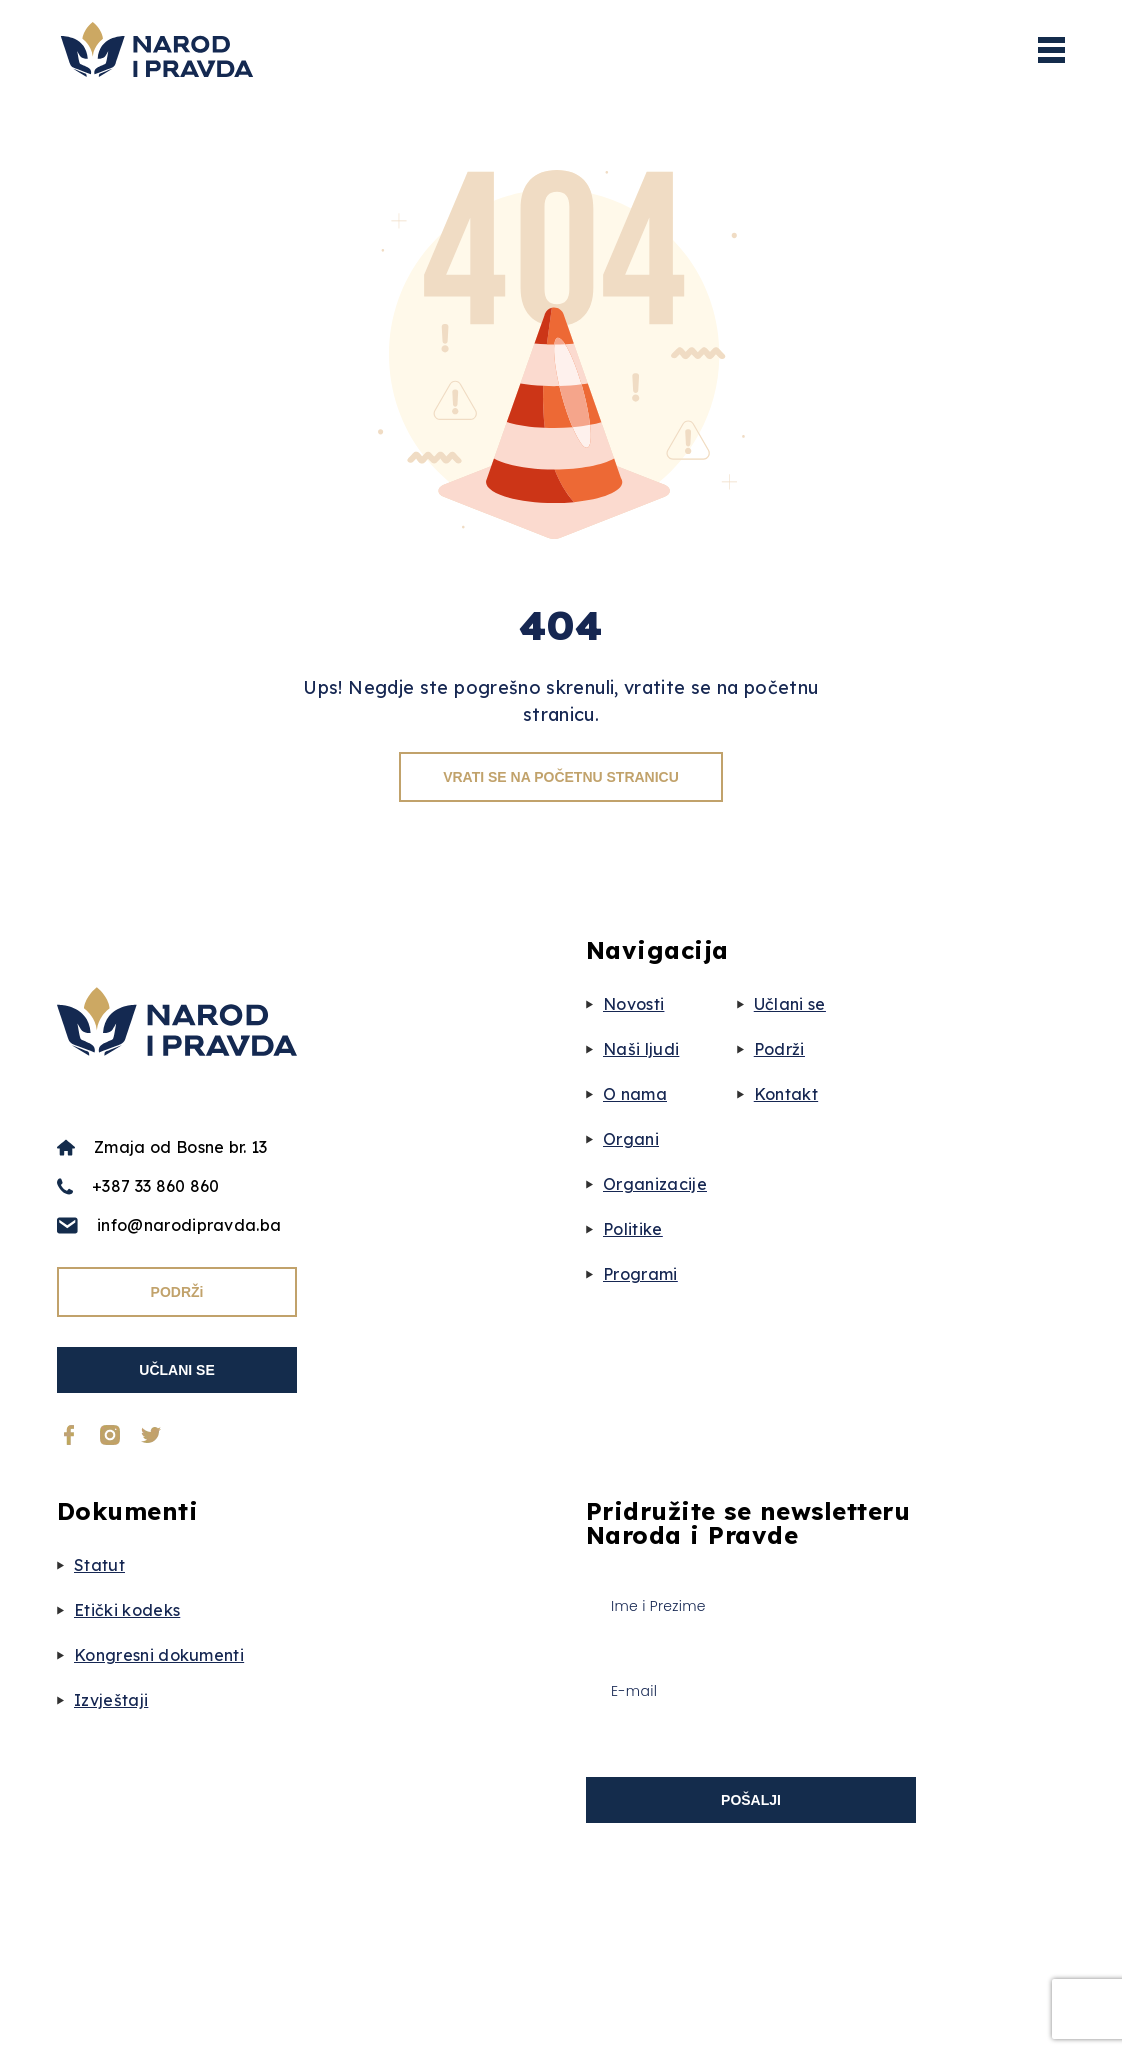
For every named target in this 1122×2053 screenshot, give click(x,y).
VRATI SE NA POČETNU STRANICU (561, 777)
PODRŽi (177, 1292)
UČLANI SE (176, 1370)
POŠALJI (751, 1800)
